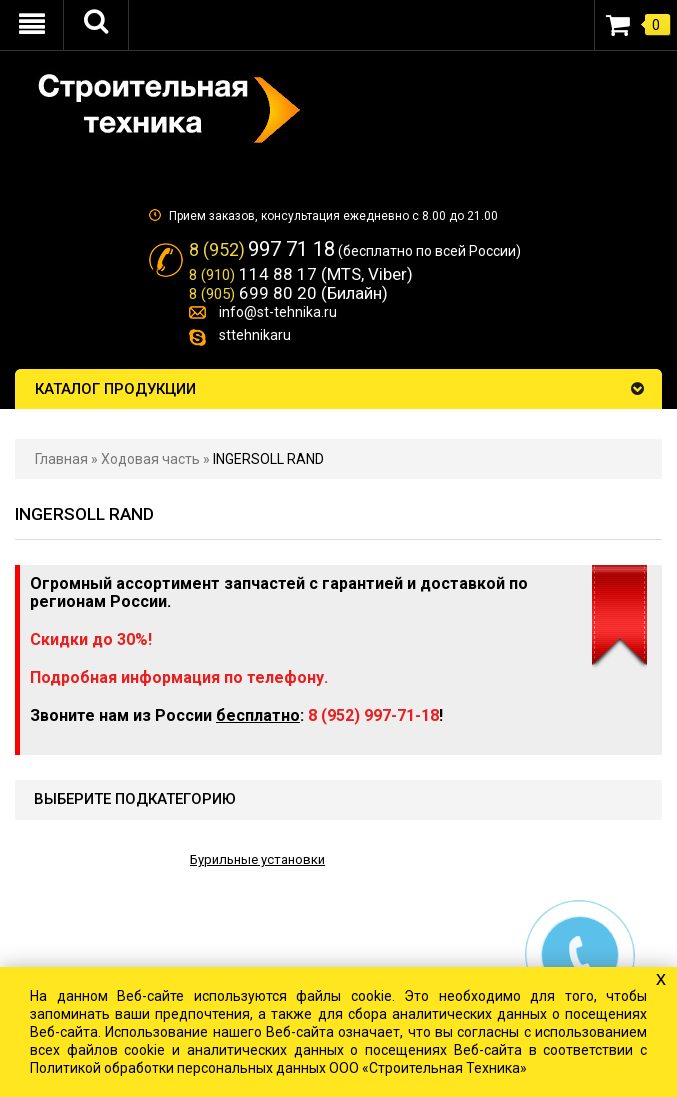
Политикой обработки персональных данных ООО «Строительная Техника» (278, 1068)
